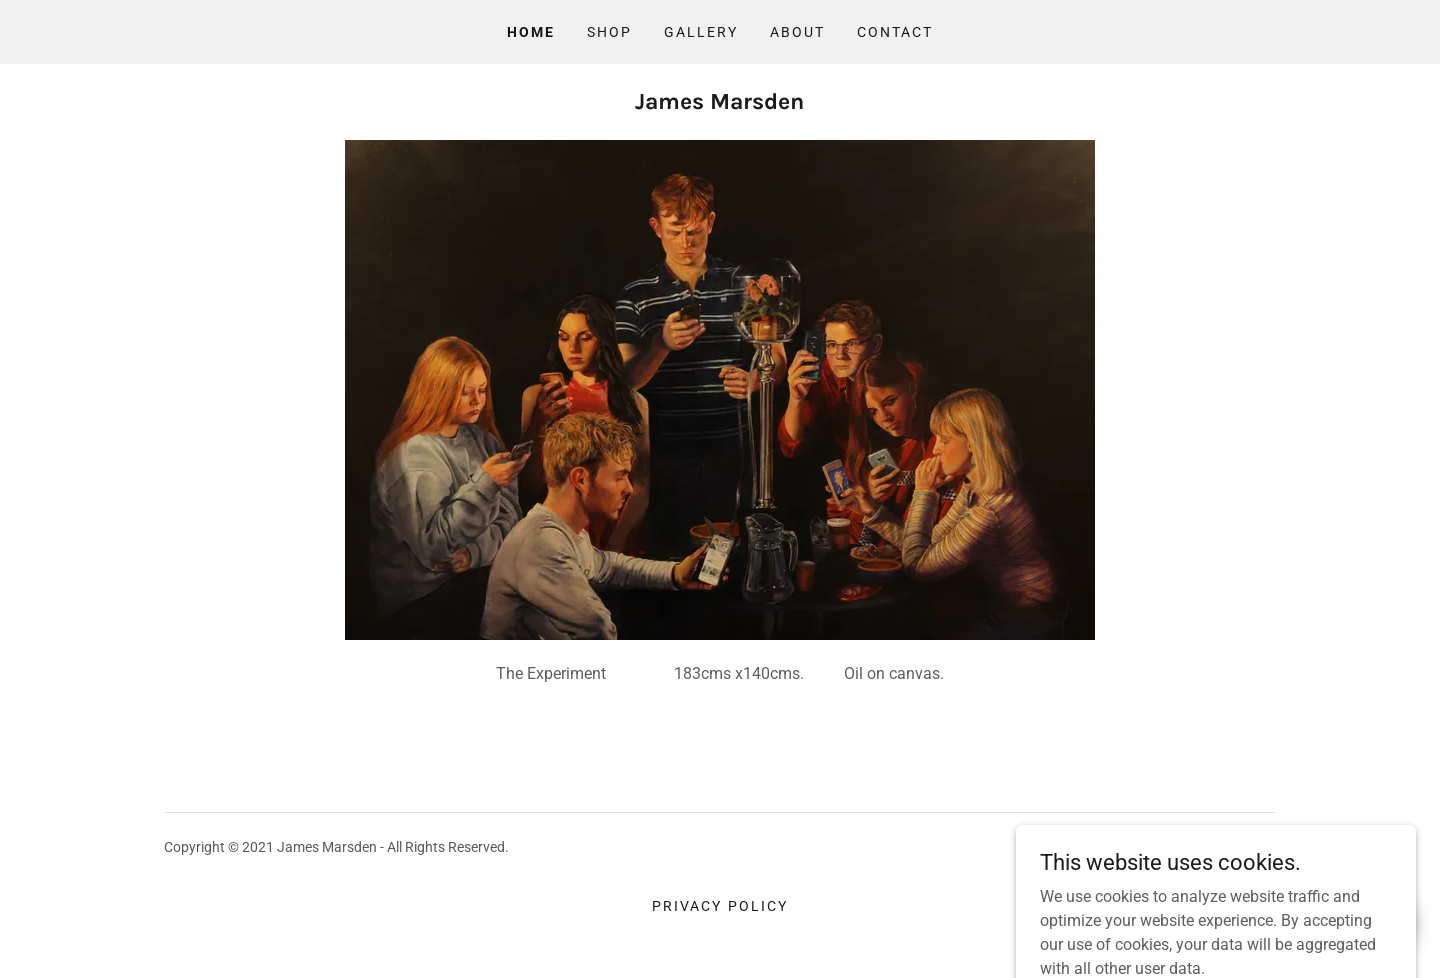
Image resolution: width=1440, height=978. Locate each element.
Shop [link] (609, 32)
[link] (719, 103)
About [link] (797, 32)
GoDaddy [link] (1247, 847)
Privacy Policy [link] (719, 906)
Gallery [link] (701, 32)
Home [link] (531, 32)
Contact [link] (895, 32)
